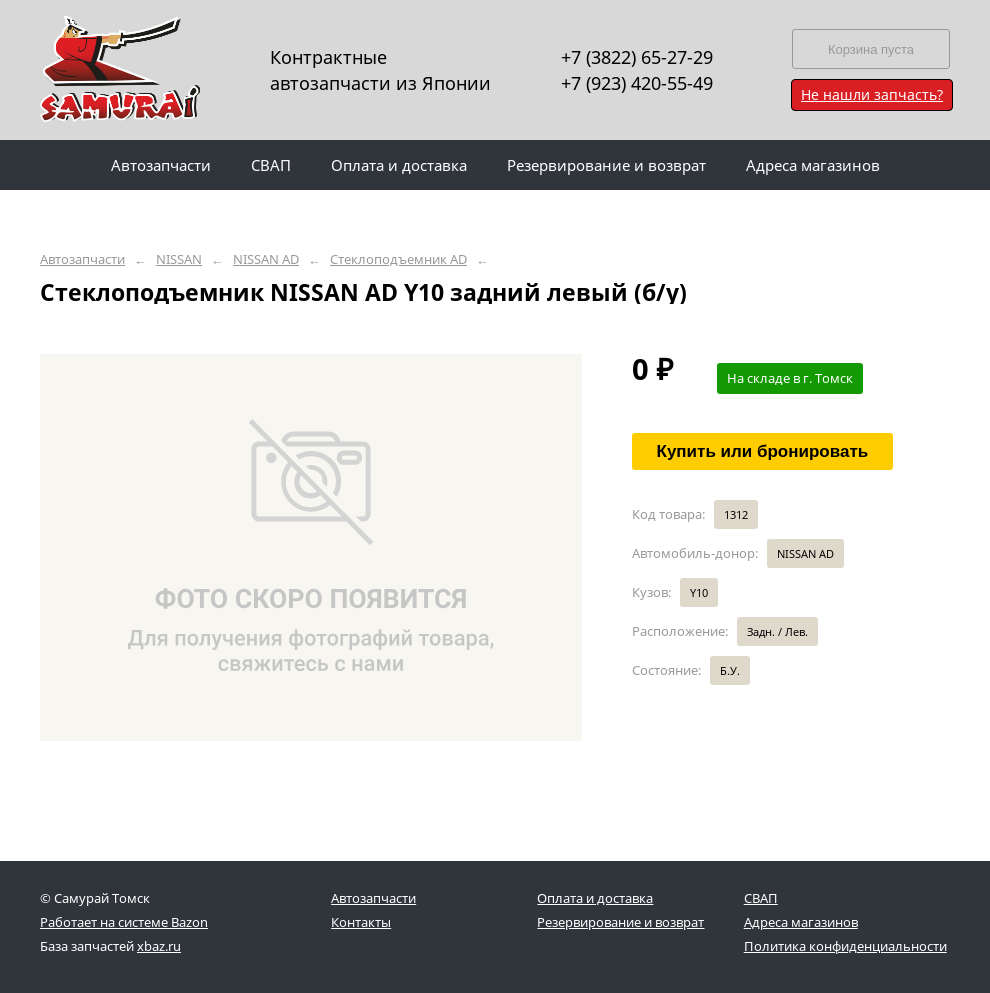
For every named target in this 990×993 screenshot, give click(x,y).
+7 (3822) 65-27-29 (637, 57)
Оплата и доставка (595, 898)
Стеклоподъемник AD (398, 259)
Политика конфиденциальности (845, 946)
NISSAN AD (266, 259)
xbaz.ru (159, 946)
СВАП (761, 898)
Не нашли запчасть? (872, 94)
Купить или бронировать (763, 451)
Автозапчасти (82, 259)
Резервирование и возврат (620, 922)
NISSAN (179, 259)
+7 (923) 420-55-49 (637, 83)
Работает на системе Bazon (124, 922)
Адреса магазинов (801, 922)
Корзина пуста (871, 49)
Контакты (361, 922)
